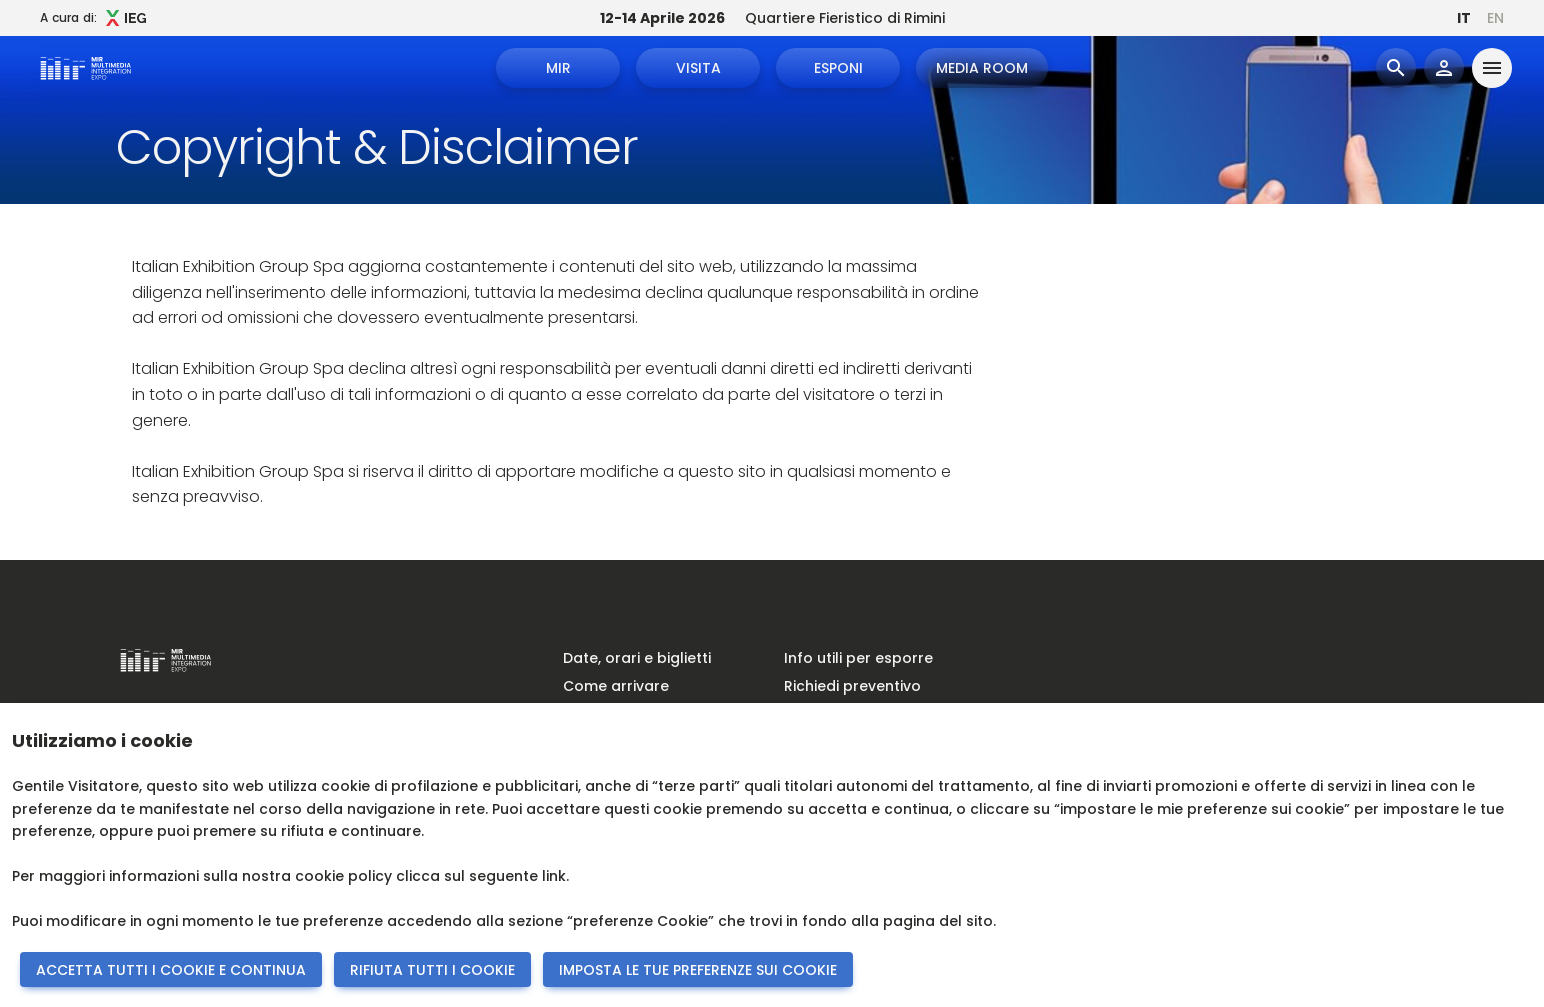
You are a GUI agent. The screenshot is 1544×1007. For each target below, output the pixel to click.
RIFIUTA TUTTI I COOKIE (432, 970)
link (554, 876)
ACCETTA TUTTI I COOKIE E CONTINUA (171, 970)
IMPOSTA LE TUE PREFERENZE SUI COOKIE (698, 970)
